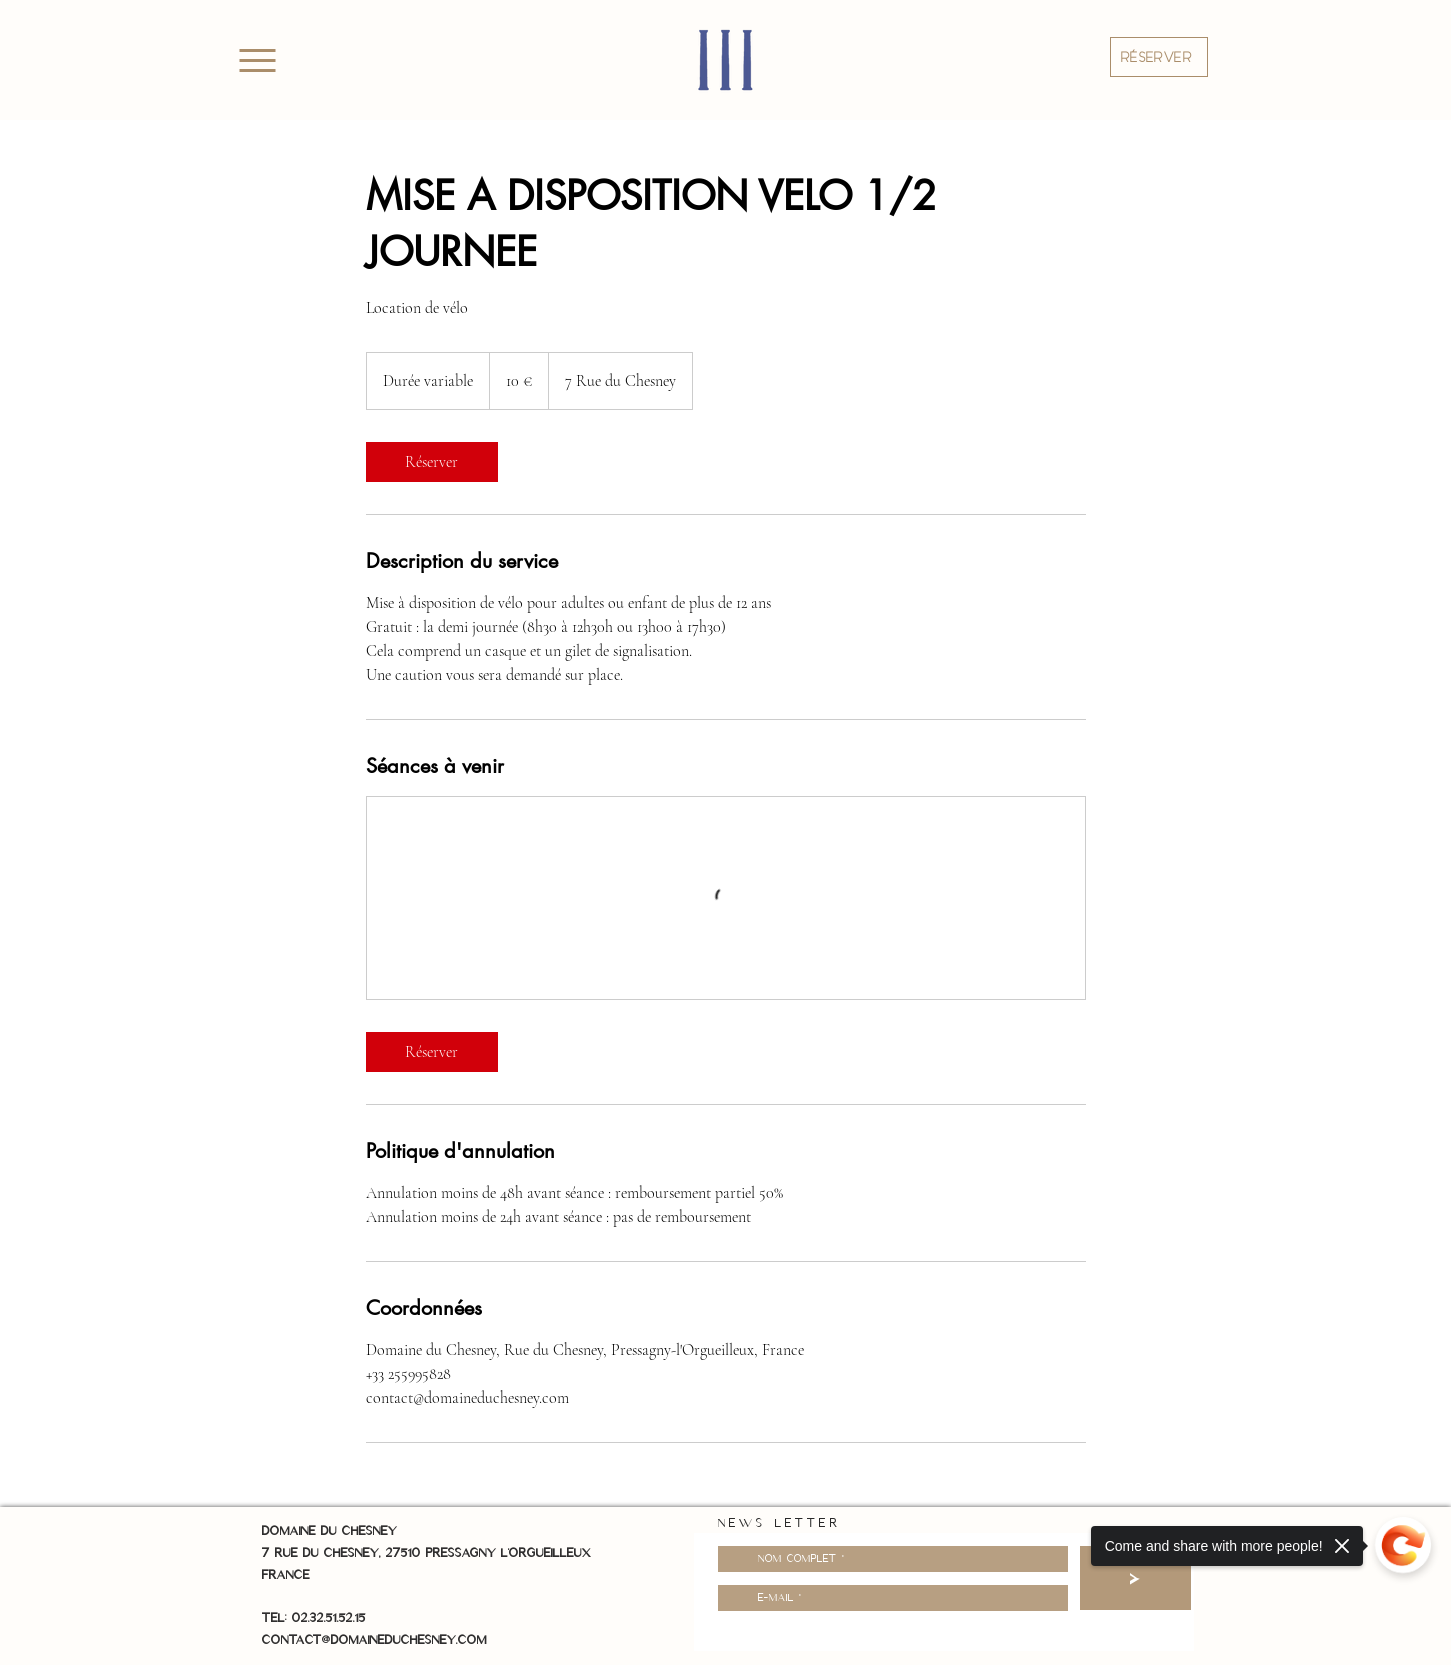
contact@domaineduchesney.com (374, 1640)
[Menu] (257, 60)
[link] (432, 462)
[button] (1159, 57)
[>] (1135, 1578)
